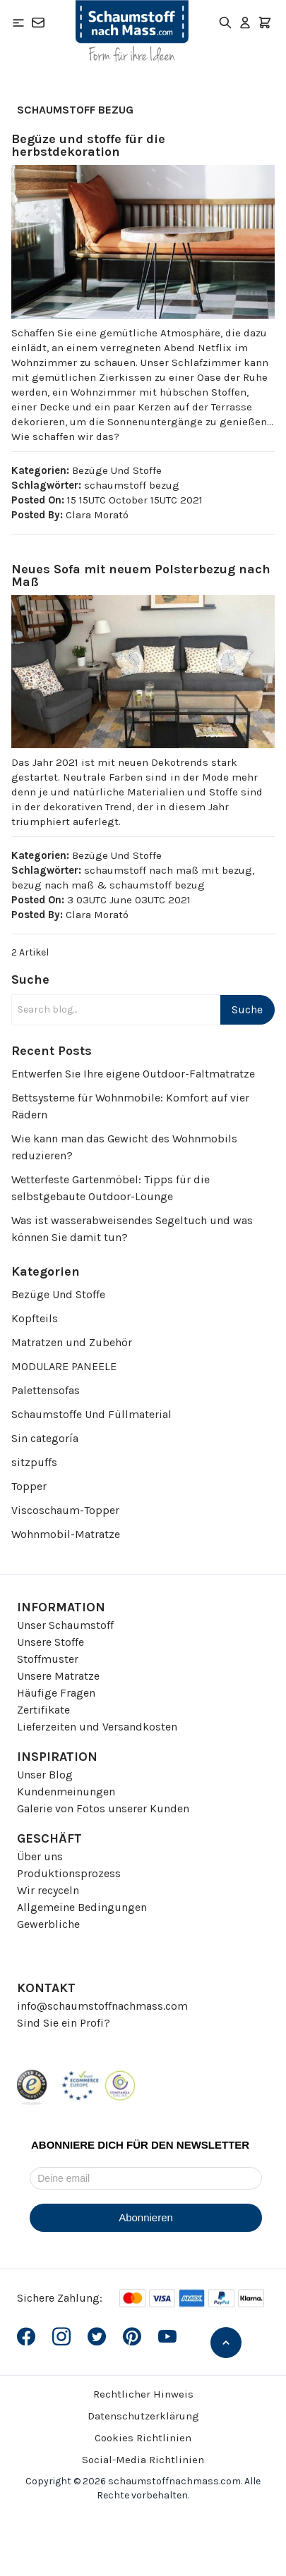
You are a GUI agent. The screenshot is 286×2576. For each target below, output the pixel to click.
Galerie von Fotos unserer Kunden (103, 1808)
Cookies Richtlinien (143, 2437)
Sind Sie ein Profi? (63, 2022)
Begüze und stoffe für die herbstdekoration (88, 145)
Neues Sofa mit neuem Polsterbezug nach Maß (140, 575)
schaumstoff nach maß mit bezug (168, 870)
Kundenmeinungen (66, 1791)
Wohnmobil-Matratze (65, 1534)
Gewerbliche (48, 1924)
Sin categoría (44, 1438)
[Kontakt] (38, 22)
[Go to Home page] (132, 31)
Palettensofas (45, 1390)
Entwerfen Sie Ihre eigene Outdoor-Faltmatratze (133, 1073)
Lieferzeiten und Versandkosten (97, 1726)
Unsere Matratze (58, 1676)
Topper (29, 1486)
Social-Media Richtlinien (143, 2459)
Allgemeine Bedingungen (82, 1907)
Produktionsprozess (69, 1873)
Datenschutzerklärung (143, 2416)
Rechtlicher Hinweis (143, 2394)
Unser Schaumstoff (65, 1625)
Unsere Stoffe (50, 1642)
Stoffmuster (47, 1659)
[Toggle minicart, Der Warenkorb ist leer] (265, 22)
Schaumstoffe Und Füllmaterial (91, 1414)
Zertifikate (43, 1709)
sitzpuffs (34, 1462)
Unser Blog (45, 1774)
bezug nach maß (52, 885)
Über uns (40, 1856)
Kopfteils (34, 1318)
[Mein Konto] (245, 22)
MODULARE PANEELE (64, 1366)
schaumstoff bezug (131, 485)
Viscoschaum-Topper (65, 1510)
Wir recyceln (48, 1890)
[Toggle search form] (225, 22)
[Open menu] (18, 22)
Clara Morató (97, 514)
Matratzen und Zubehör (71, 1342)
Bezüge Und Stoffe (58, 1294)
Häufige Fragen (56, 1692)
